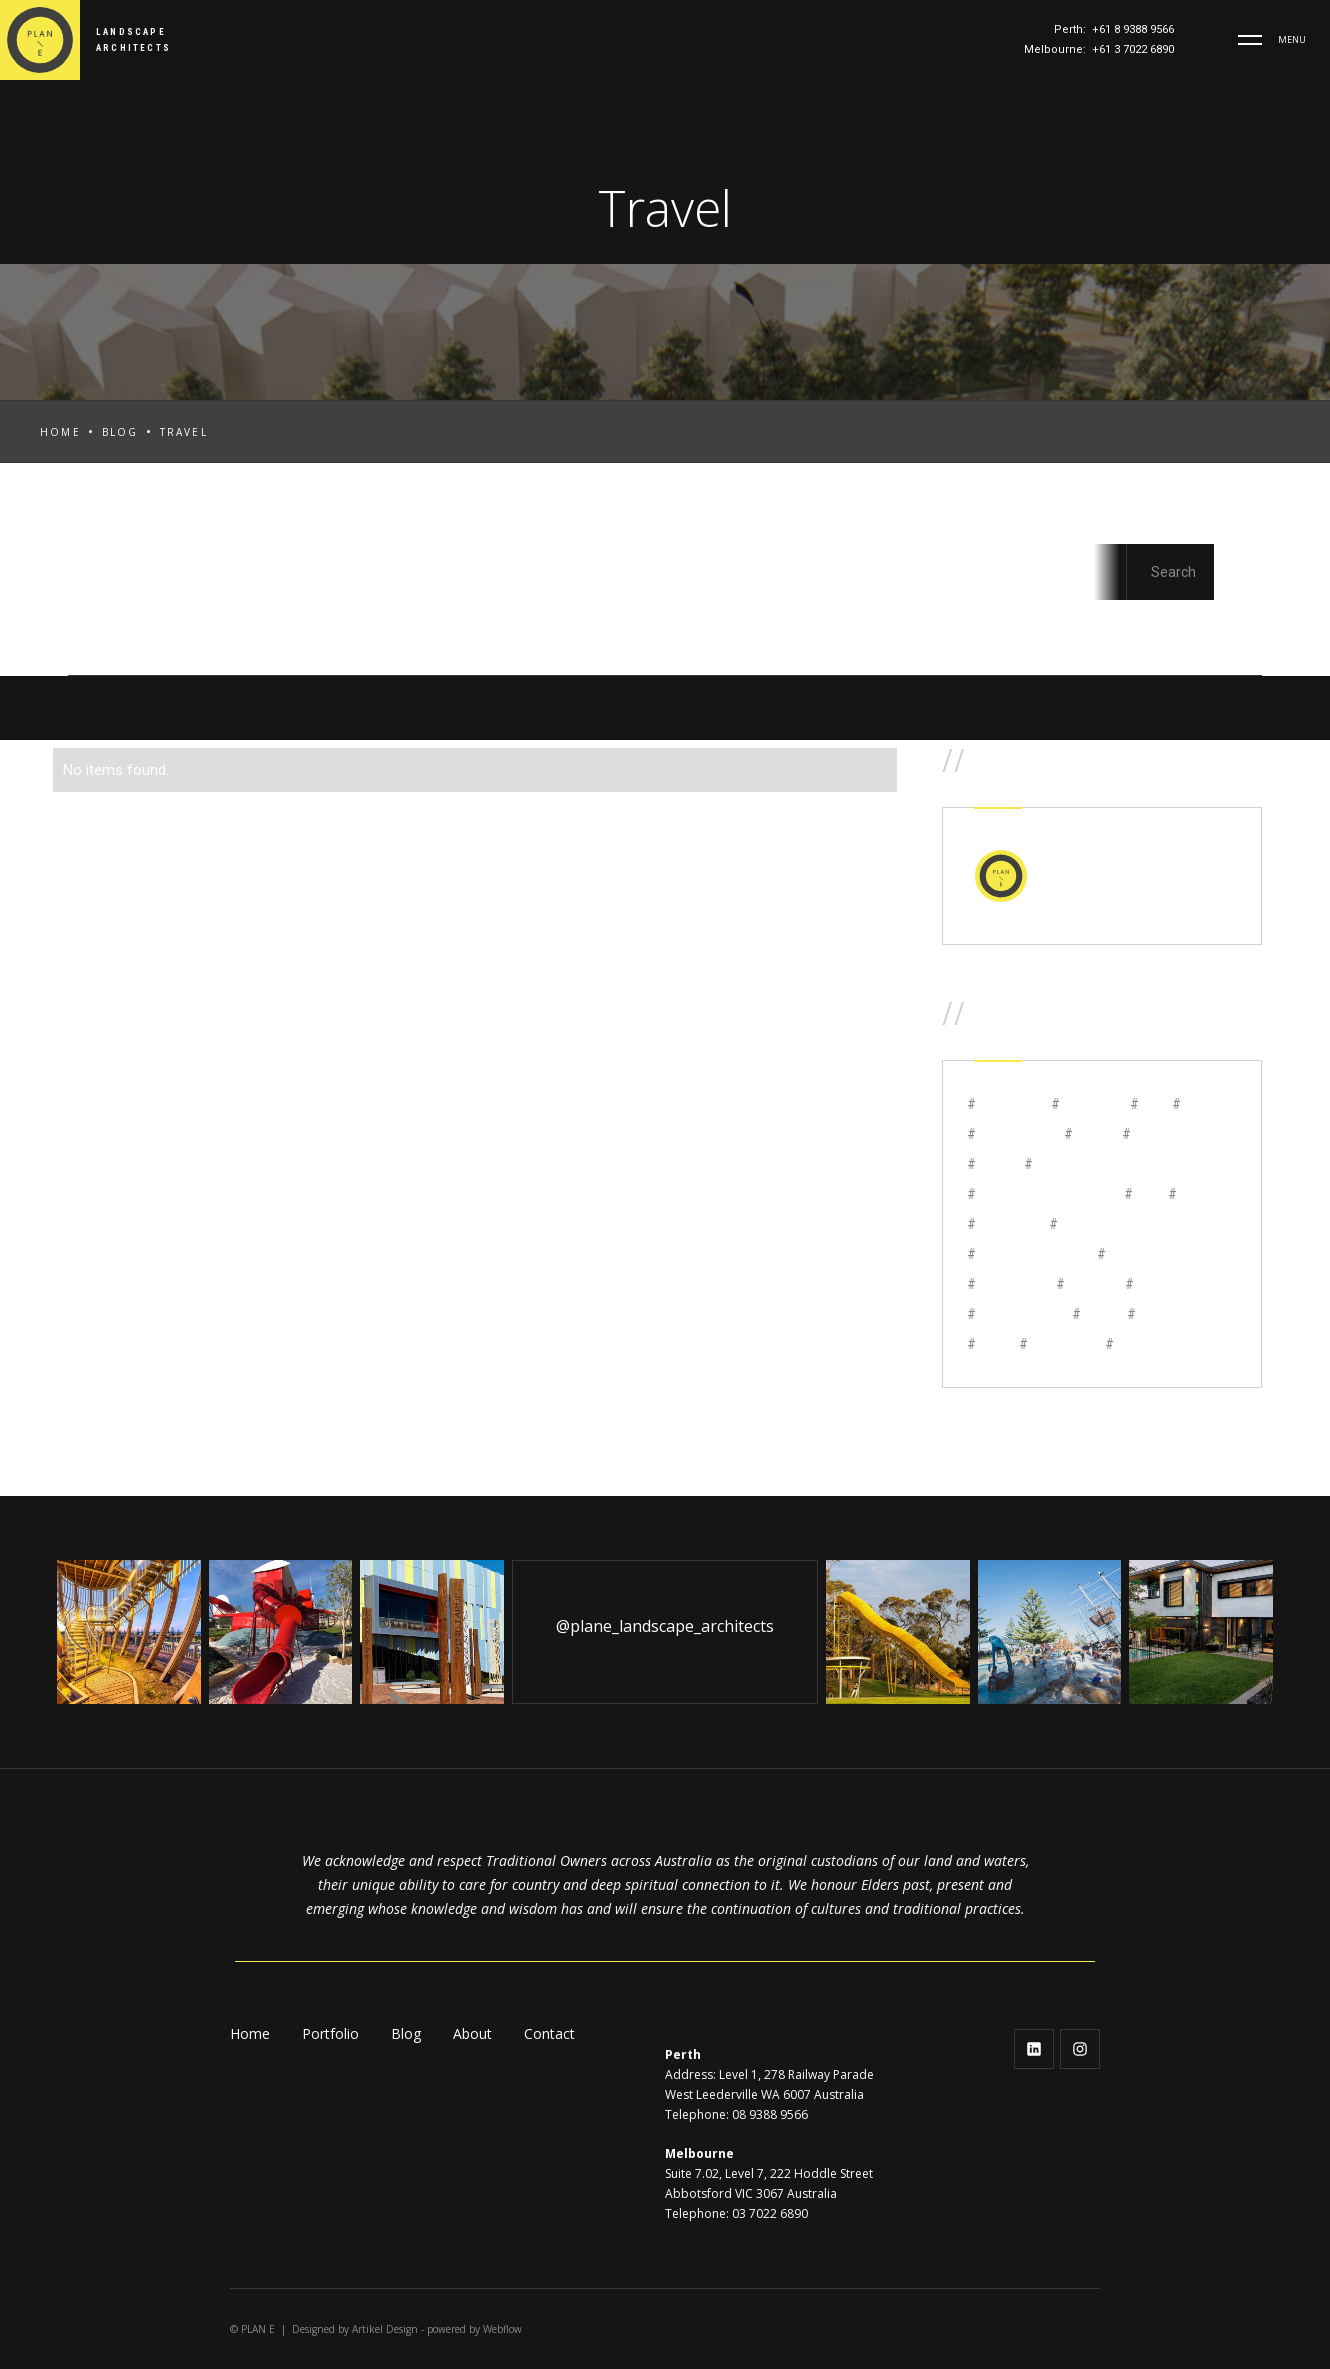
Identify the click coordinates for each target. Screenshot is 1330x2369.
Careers (347, 626)
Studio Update (1072, 626)
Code (445, 626)
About (472, 2033)
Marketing (920, 626)
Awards (237, 626)
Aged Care (115, 626)
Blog (120, 432)
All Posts (109, 530)
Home (60, 432)
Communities (569, 626)
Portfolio (330, 2033)
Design (701, 626)
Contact (549, 2033)
